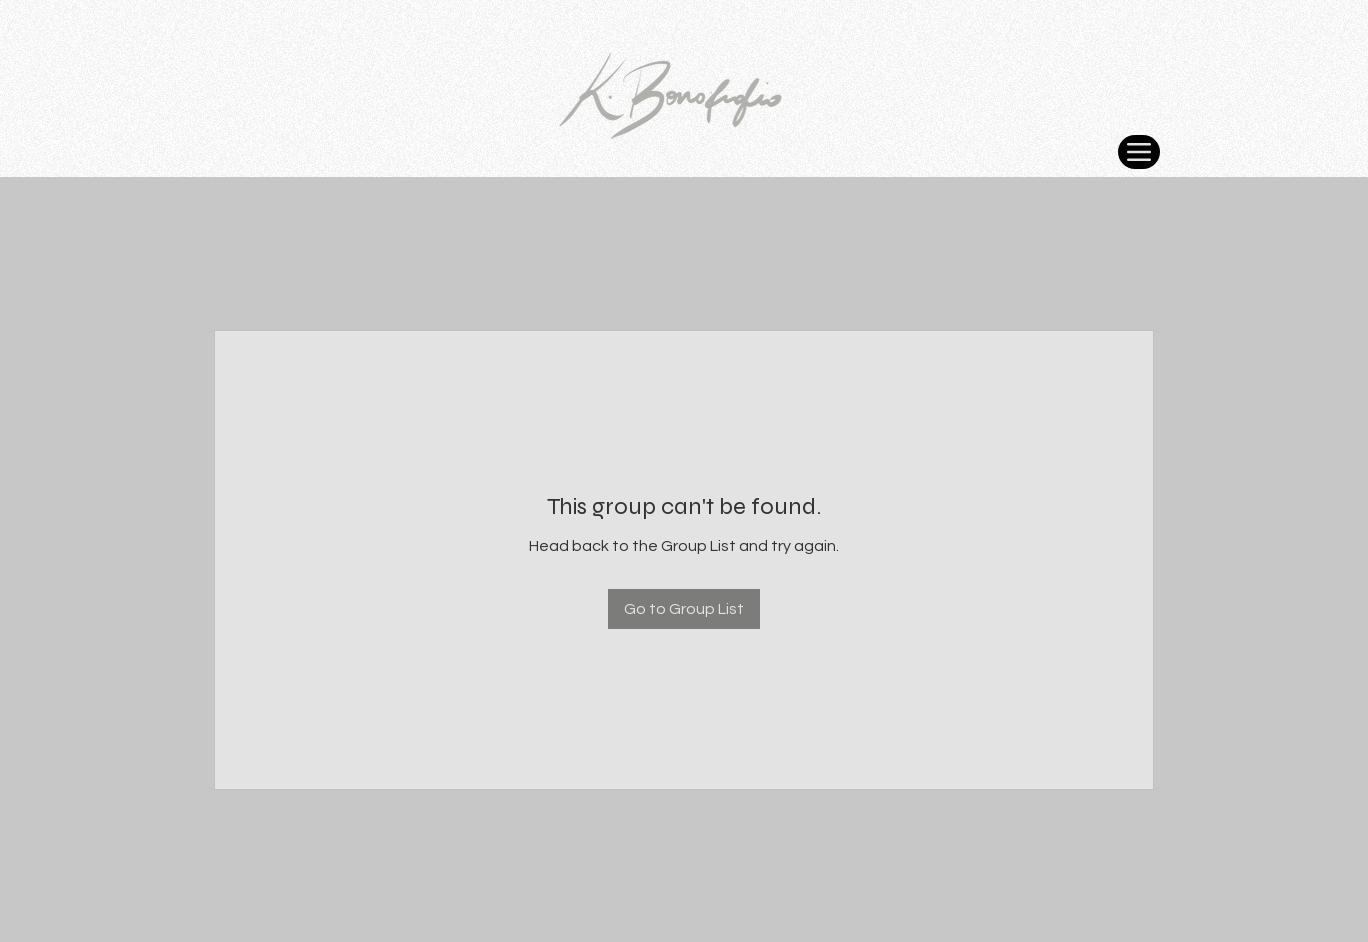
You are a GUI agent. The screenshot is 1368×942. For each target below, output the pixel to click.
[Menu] (1139, 152)
